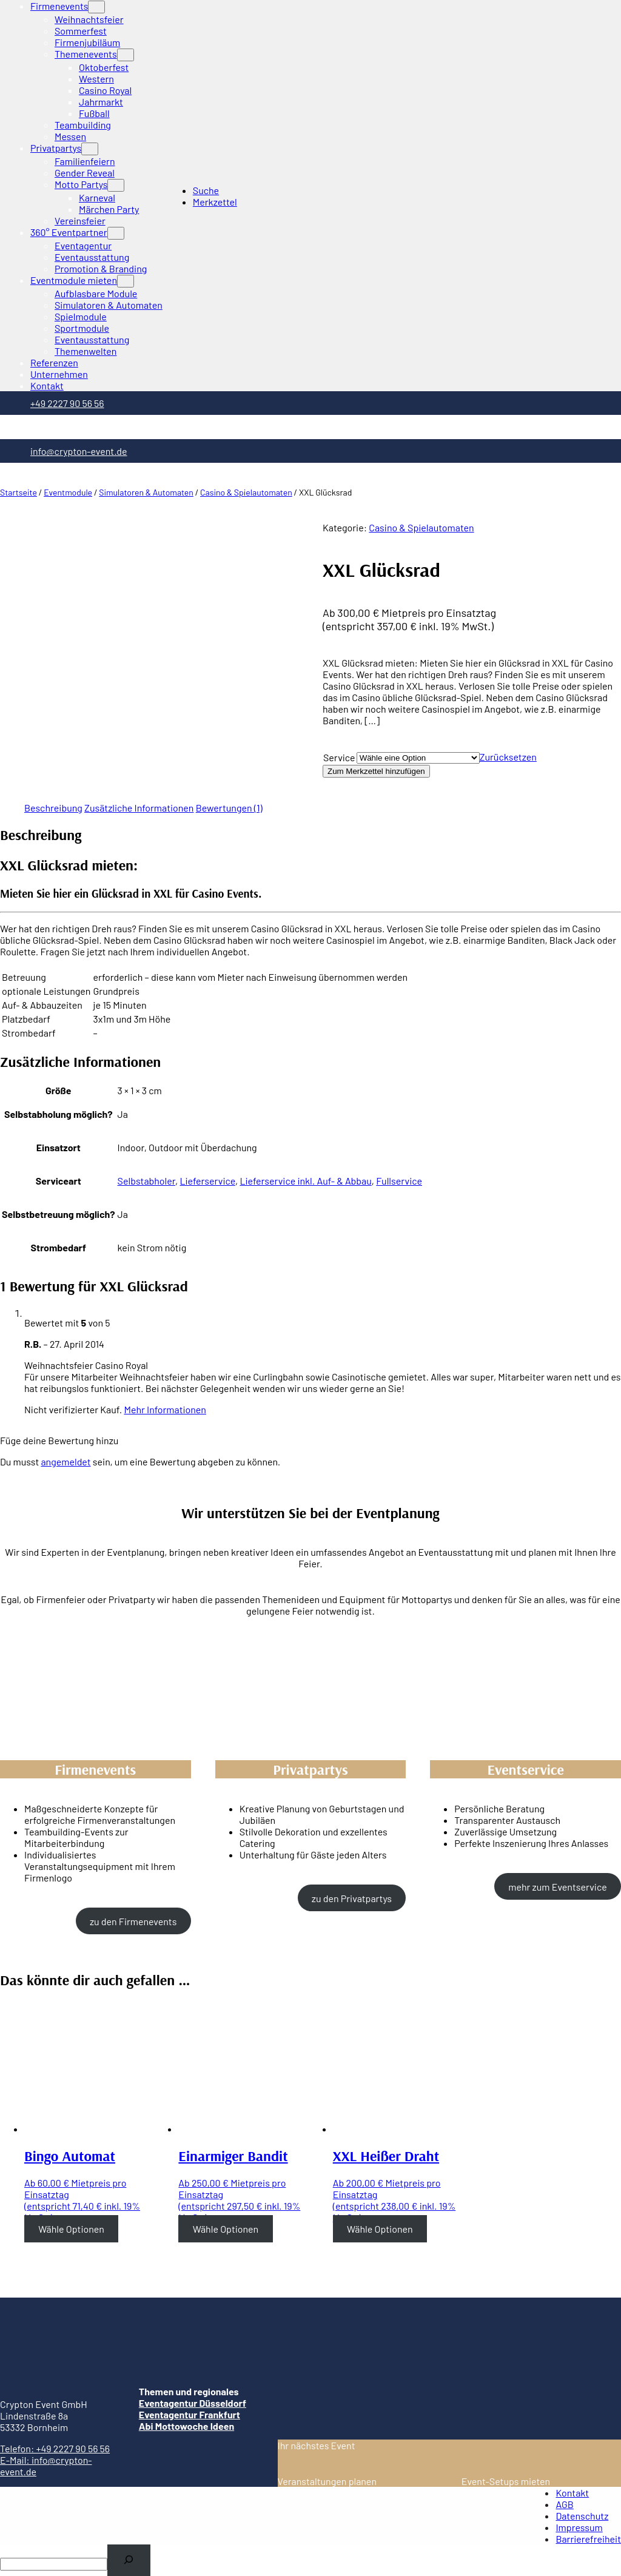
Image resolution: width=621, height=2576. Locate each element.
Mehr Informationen (165, 1409)
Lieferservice (207, 1180)
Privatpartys (55, 147)
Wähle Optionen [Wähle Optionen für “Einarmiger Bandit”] (226, 2229)
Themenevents (86, 53)
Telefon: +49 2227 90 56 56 (55, 2448)
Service (339, 757)
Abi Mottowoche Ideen (186, 2426)
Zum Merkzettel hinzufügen (376, 771)
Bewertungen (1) (229, 807)
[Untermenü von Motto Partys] (115, 185)
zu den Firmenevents (133, 1921)
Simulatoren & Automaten (146, 492)
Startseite (18, 492)
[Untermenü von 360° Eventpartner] (115, 233)
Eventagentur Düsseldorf (192, 2403)
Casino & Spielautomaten (246, 492)
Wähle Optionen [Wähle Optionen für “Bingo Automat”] (71, 2229)
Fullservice (399, 1180)
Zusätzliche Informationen (138, 807)
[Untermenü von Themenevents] (125, 55)
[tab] (53, 807)
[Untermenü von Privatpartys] (89, 149)
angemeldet (65, 1461)
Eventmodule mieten (73, 280)
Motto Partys (81, 184)
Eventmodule (68, 492)
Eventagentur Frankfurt (189, 2414)
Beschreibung (53, 807)
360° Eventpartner (68, 232)
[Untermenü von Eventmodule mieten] (125, 281)
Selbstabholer (146, 1180)
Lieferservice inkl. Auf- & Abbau (305, 1180)
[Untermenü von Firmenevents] (96, 7)
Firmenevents (59, 6)
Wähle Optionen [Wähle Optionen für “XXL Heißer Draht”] (380, 2229)
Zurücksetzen (508, 756)
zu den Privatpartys (352, 1898)
